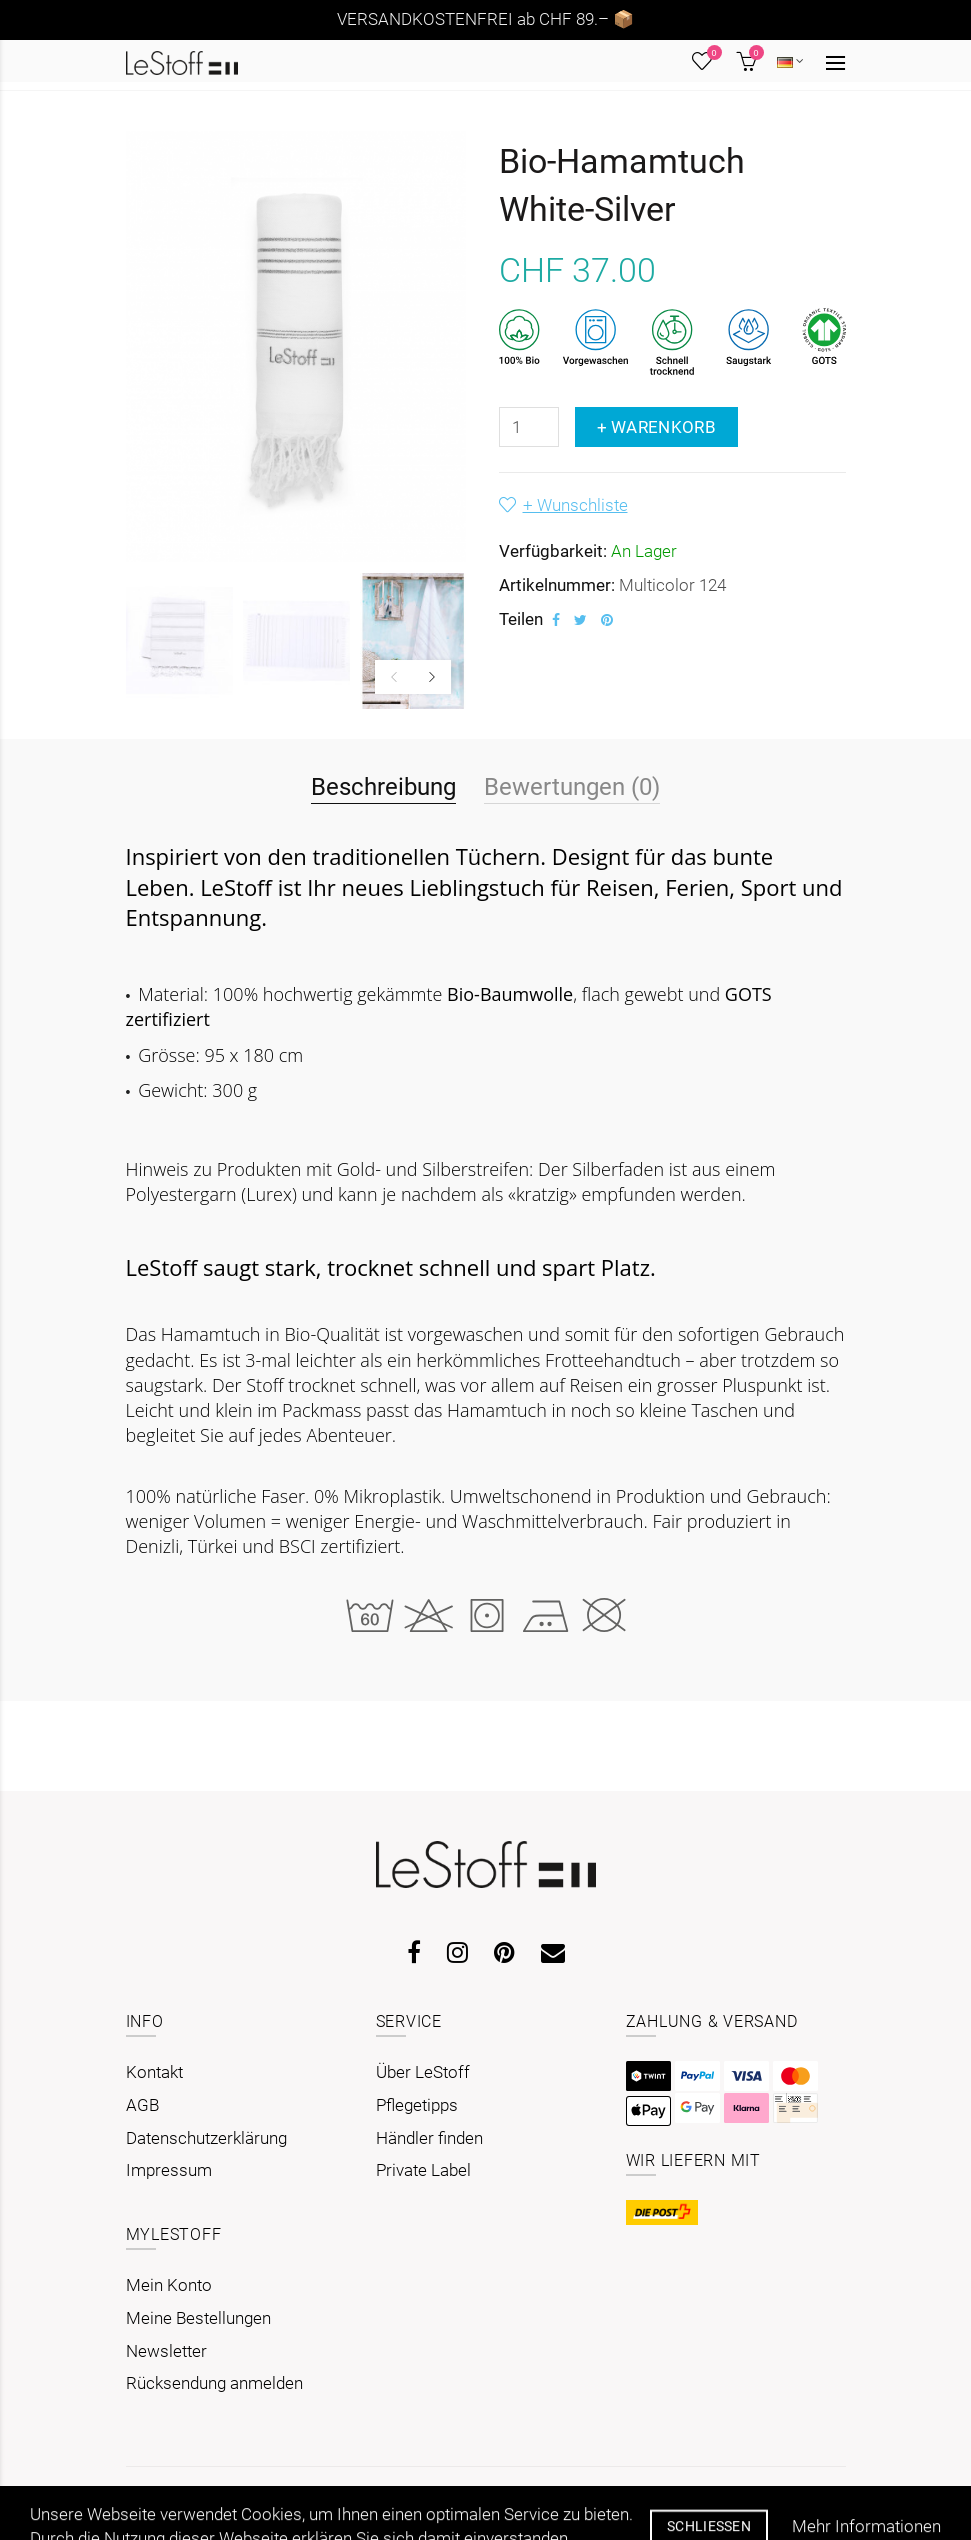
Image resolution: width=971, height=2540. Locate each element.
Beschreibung (383, 786)
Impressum (169, 2170)
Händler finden (429, 2138)
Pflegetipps (417, 2105)
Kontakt (154, 2072)
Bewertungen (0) (572, 786)
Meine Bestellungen (198, 2318)
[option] (179, 641)
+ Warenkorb (656, 427)
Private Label (423, 2170)
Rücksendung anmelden (214, 2383)
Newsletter (166, 2351)
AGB (142, 2105)
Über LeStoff (423, 2072)
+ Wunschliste (575, 505)
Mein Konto (169, 2285)
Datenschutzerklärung (206, 2138)
